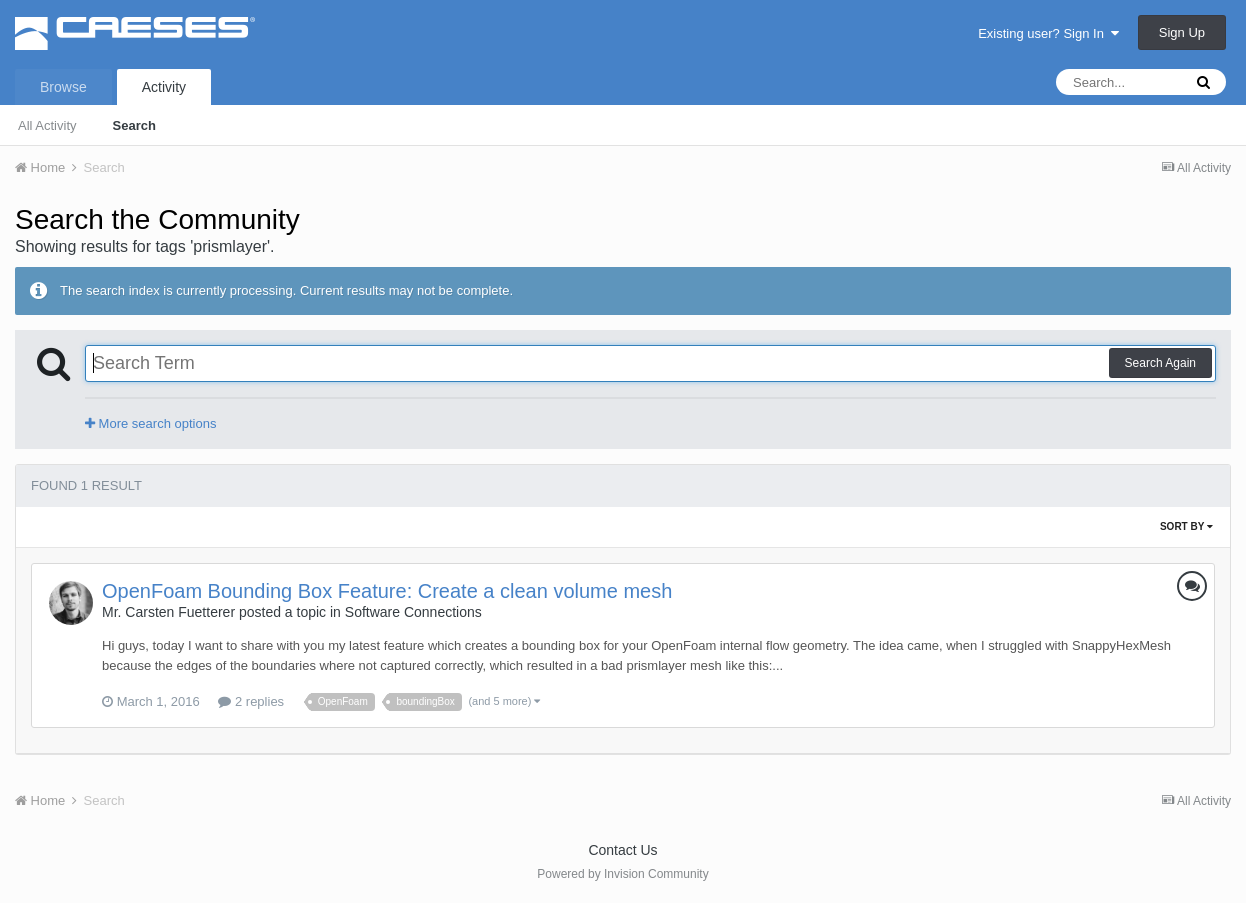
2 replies (251, 701)
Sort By (1186, 526)
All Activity (47, 125)
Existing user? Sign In (1048, 33)
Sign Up (1182, 32)
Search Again (1160, 363)
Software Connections (413, 612)
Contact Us (622, 850)
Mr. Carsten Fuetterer (168, 612)
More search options (150, 423)
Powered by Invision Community (622, 874)
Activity (164, 87)
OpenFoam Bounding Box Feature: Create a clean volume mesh (387, 591)
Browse (63, 87)
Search (134, 125)
